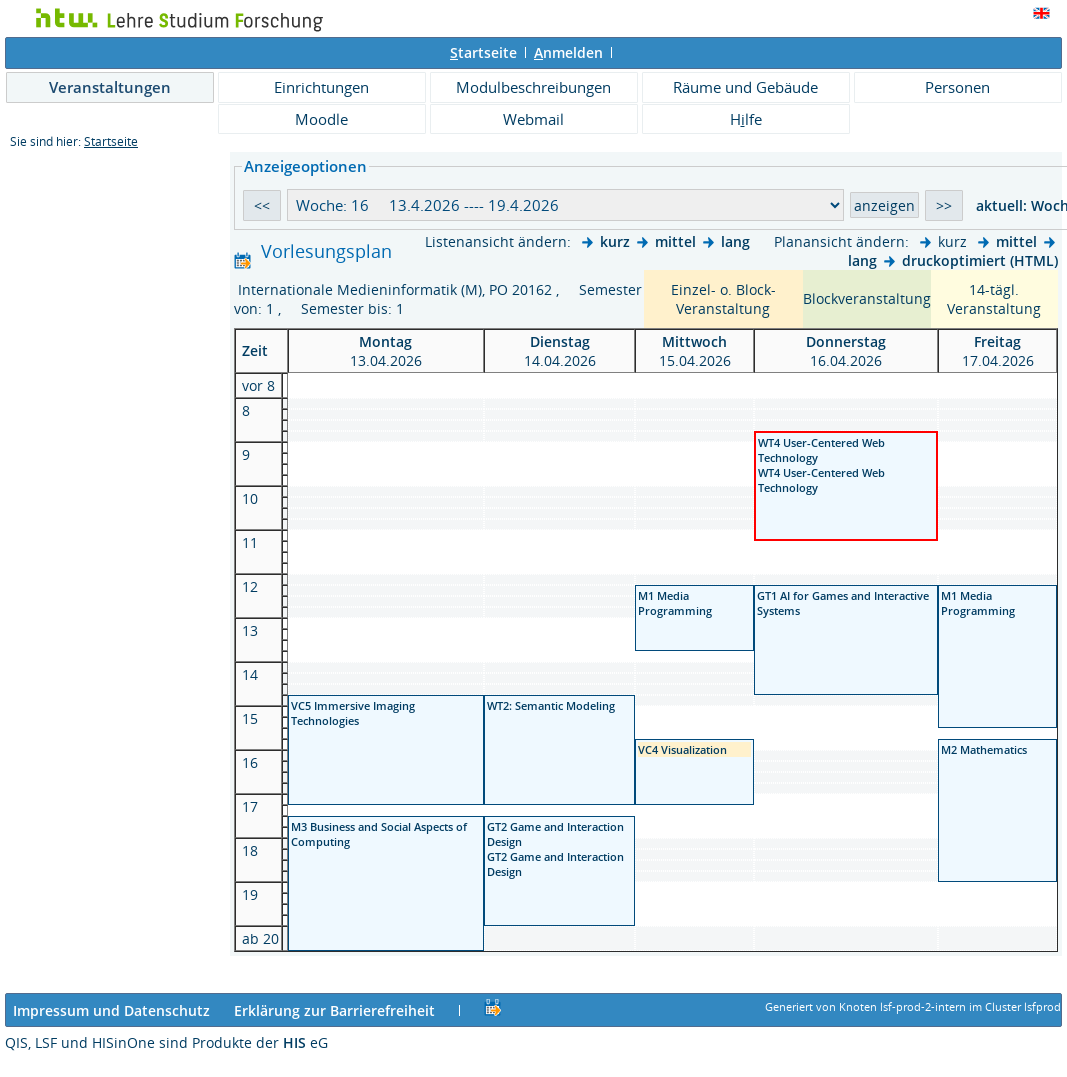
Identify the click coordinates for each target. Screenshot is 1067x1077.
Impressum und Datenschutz (111, 1010)
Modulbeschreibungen (533, 87)
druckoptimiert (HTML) (980, 260)
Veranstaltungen (110, 87)
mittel (675, 241)
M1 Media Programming (675, 603)
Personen (957, 87)
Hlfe (746, 119)
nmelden (568, 52)
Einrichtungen (321, 87)
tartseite (483, 52)
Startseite (111, 141)
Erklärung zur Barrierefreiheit (334, 1010)
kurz (615, 241)
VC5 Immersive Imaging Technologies (353, 713)
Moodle (321, 119)
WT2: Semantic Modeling (551, 705)
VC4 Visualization (684, 749)
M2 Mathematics (984, 749)
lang (735, 241)
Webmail (533, 119)
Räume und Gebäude (745, 87)
